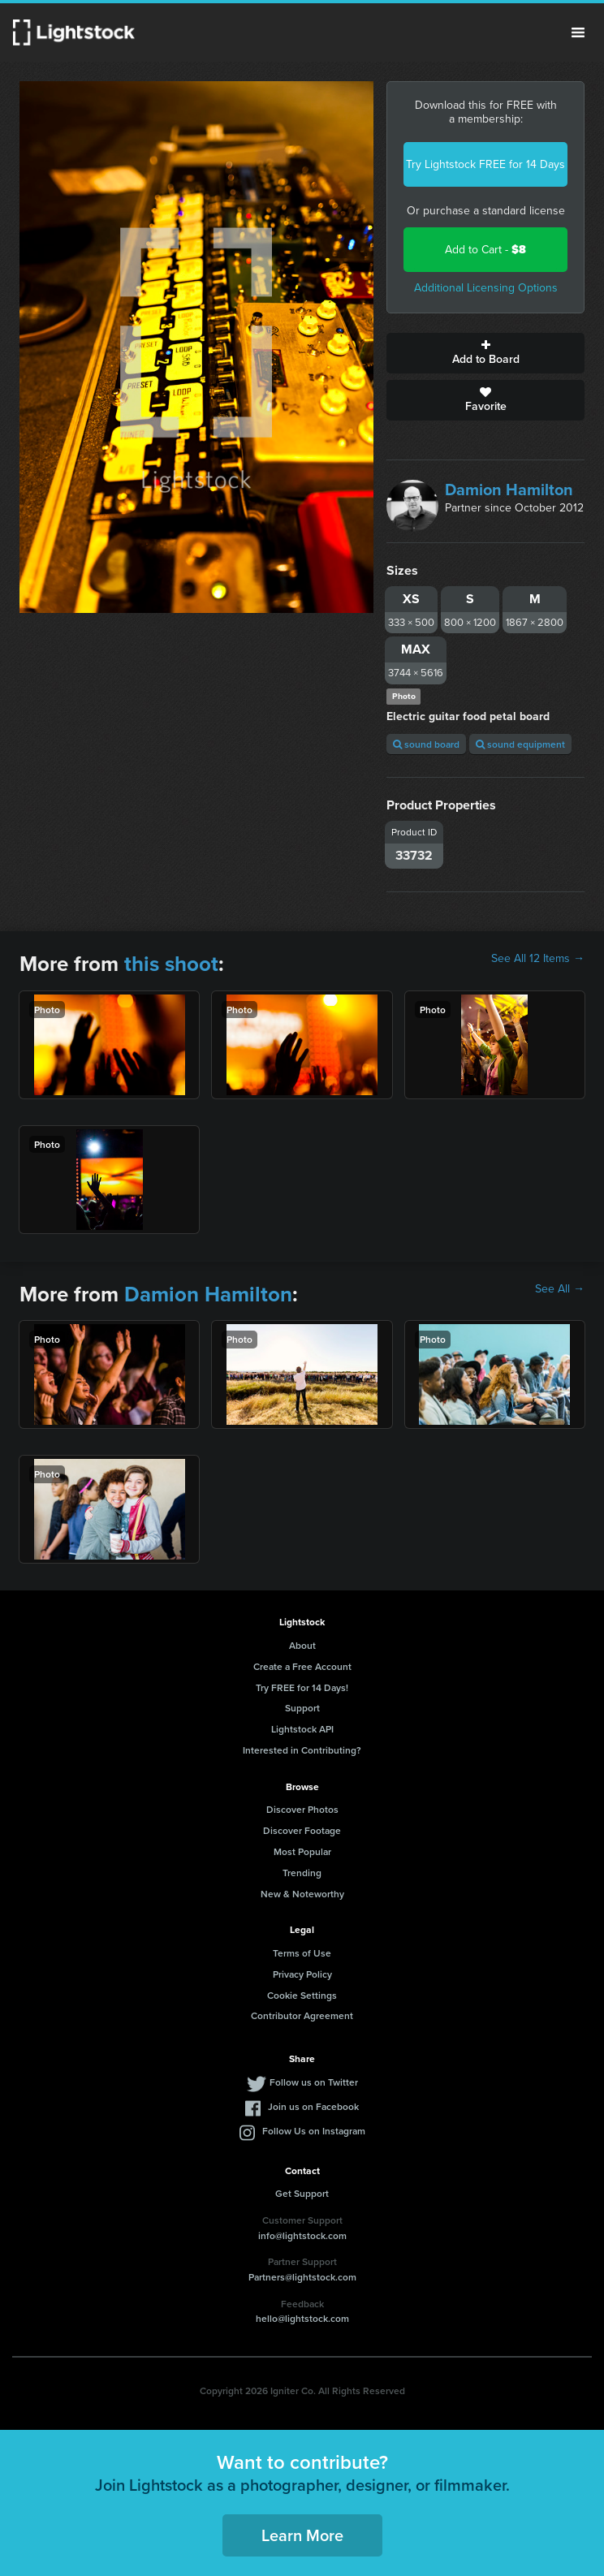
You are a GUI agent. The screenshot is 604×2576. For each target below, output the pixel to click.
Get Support (302, 2193)
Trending (302, 1872)
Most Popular (302, 1851)
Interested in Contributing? (302, 1750)
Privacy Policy (302, 1974)
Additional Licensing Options (486, 287)
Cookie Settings (302, 1995)
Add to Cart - (485, 249)
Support (302, 1708)
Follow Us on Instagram (313, 2131)
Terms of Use (302, 1953)
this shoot (171, 963)
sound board (426, 744)
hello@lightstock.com (302, 2318)
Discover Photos (302, 1809)
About (302, 1645)
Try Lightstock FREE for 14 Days (485, 164)
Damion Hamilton (509, 489)
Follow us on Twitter (314, 2082)
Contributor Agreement (302, 2015)
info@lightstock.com (302, 2235)
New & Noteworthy (302, 1894)
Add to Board (485, 353)
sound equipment (520, 744)
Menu (578, 32)
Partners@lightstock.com (302, 2277)
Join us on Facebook (313, 2106)
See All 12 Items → (538, 959)
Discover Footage (302, 1830)
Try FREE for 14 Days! (302, 1687)
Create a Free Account (302, 1666)
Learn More (302, 2535)
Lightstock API (302, 1729)
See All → (560, 1289)
